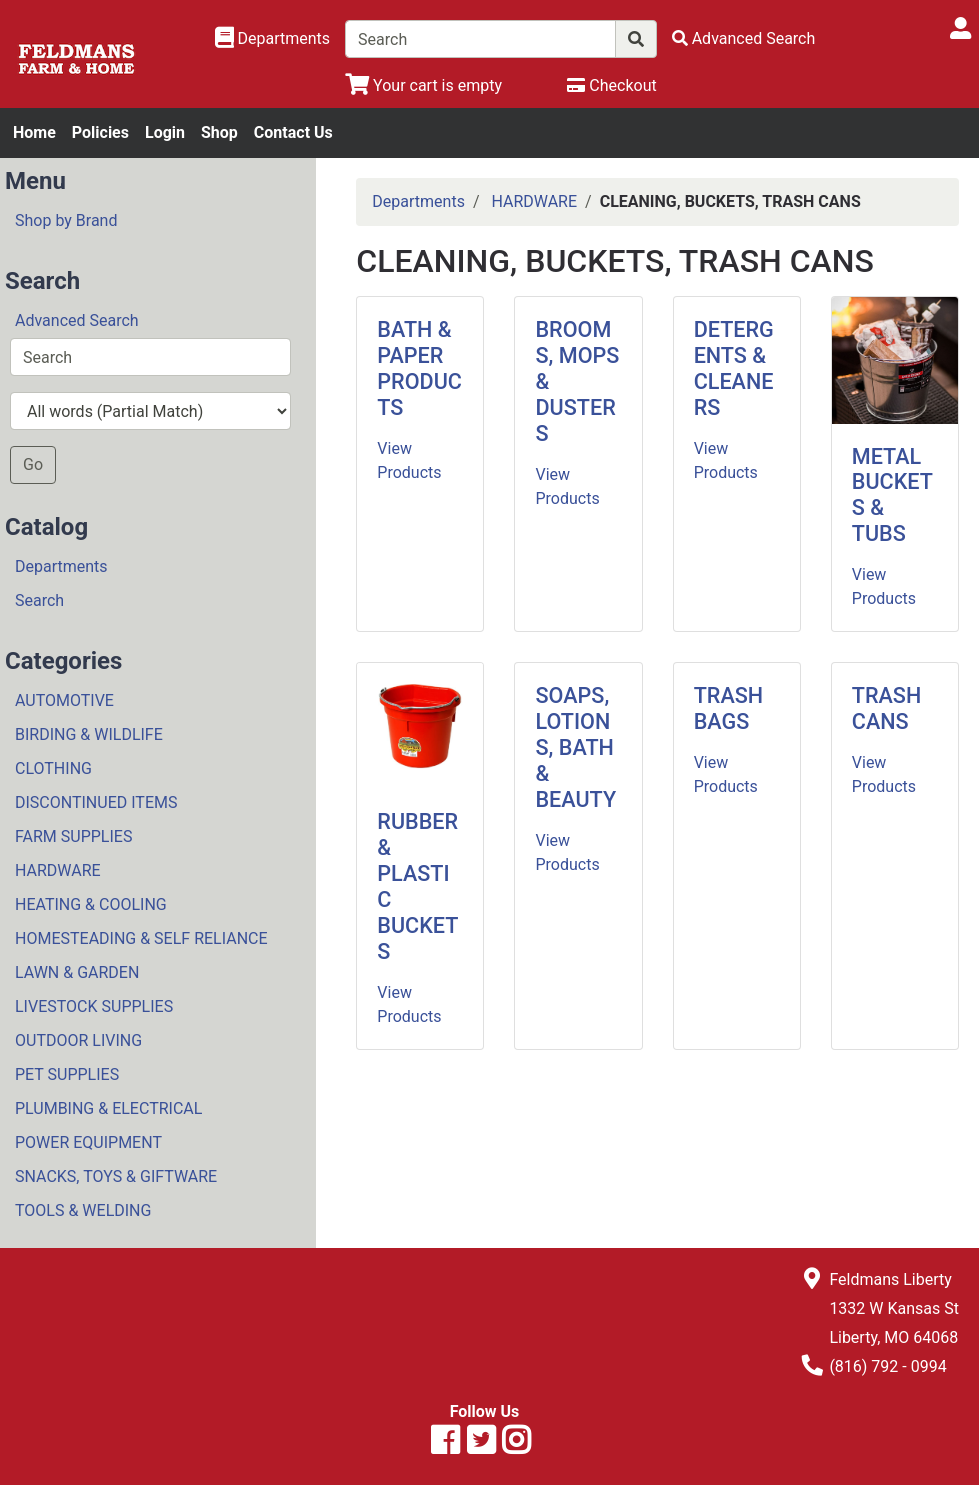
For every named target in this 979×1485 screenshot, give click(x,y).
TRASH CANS (886, 708)
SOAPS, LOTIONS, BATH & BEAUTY (575, 747)
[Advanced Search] (744, 38)
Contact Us (293, 132)
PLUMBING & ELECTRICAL (108, 1108)
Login (165, 132)
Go (33, 464)
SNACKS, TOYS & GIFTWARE (116, 1176)
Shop (219, 132)
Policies (100, 132)
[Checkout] (611, 85)
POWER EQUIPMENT (88, 1142)
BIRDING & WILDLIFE (89, 734)
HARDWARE (58, 870)
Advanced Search (77, 320)
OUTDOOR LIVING (78, 1040)
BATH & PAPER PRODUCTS (419, 368)
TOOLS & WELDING (83, 1210)
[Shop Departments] (273, 39)
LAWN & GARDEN (77, 972)
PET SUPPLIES (67, 1074)
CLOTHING (53, 768)
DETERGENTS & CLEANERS (734, 368)
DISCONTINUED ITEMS (96, 802)
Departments (61, 566)
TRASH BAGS (728, 708)
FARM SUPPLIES (73, 836)
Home (34, 132)
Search (39, 600)
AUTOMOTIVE (64, 700)
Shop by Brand (66, 220)
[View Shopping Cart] (423, 85)
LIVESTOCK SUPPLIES (94, 1006)
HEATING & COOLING (91, 904)
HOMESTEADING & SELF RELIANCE (141, 938)
